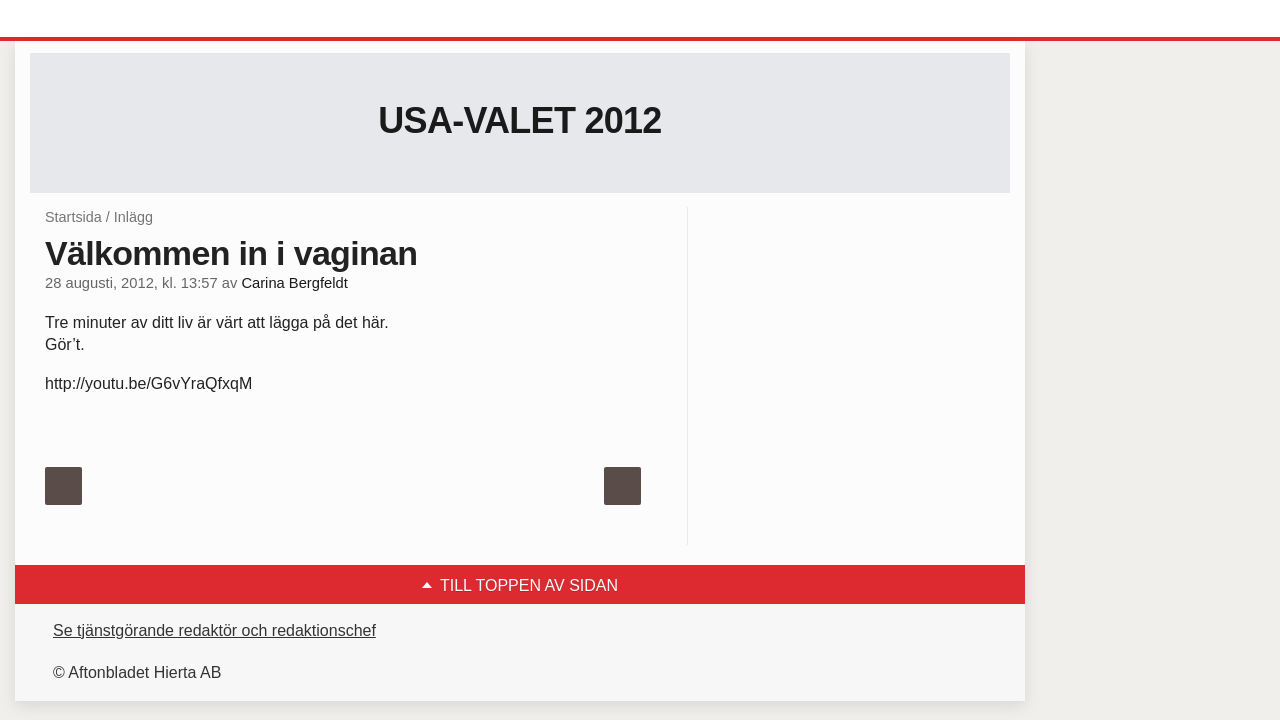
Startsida (73, 217)
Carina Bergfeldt (294, 283)
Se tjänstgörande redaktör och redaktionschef (214, 630)
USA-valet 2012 (519, 120)
